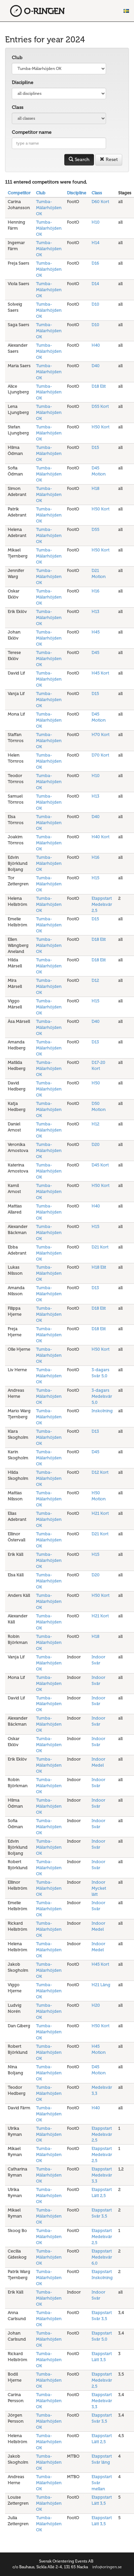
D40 (96, 365)
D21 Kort (100, 1246)
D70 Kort (100, 755)
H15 (95, 877)
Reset (109, 159)
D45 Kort (100, 1164)
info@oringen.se (107, 2567)
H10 (96, 222)
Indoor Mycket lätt (99, 1888)
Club (17, 58)
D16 (95, 263)
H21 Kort (100, 1513)
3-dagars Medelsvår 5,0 (102, 1396)
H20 (96, 2005)
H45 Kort (100, 673)
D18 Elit (99, 386)
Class (17, 107)
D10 (95, 304)
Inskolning (102, 1410)
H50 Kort (100, 426)
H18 (95, 488)
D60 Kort (100, 201)
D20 (96, 1144)
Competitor (19, 192)
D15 (95, 447)
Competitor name (32, 132)
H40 (96, 345)
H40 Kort (100, 836)
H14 (95, 242)
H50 (96, 1082)
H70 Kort (100, 734)
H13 (95, 611)
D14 (95, 283)
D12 (95, 980)
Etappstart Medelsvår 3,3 (102, 2175)
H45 (96, 632)
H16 (95, 590)
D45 (95, 652)
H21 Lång (101, 1984)
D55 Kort (100, 406)
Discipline (22, 82)
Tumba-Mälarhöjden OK (49, 207)
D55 (95, 529)
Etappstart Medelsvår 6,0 (102, 2257)
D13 (95, 1041)
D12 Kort (100, 1472)
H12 (95, 1123)
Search (79, 159)
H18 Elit (99, 1267)
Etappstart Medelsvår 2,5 (102, 904)
